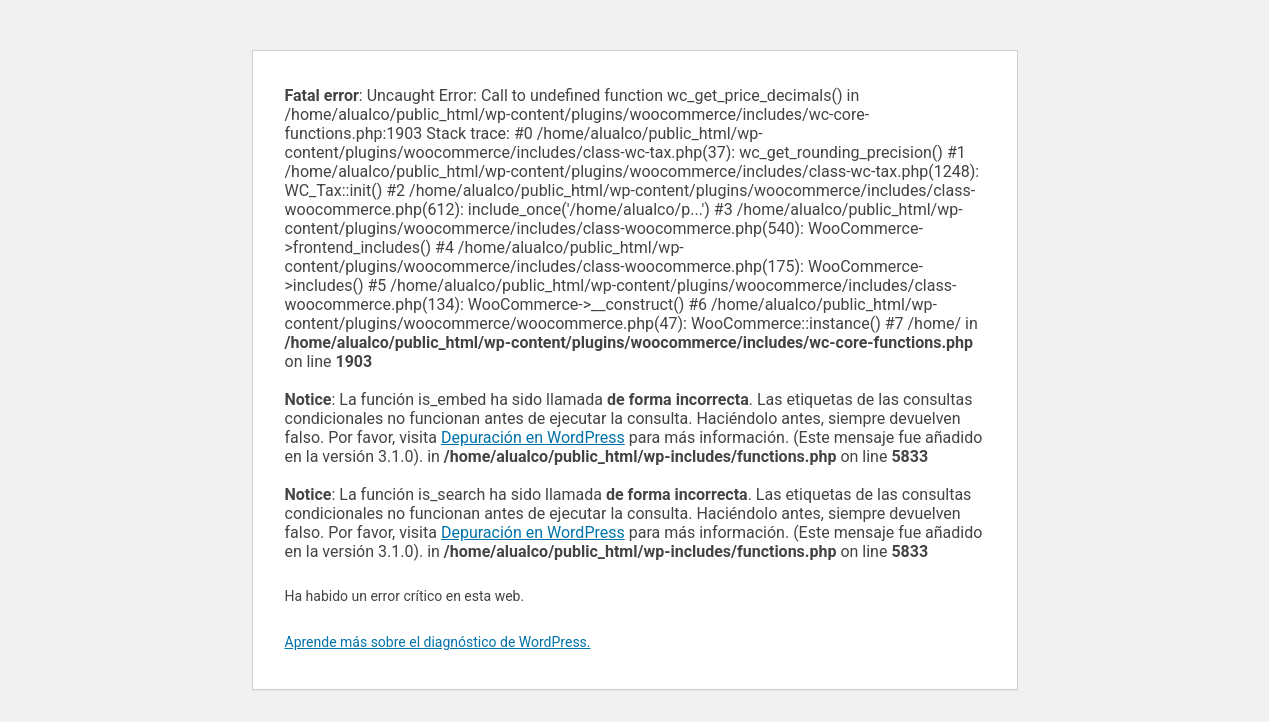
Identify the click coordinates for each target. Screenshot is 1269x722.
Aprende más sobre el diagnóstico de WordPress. (438, 642)
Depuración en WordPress (533, 437)
